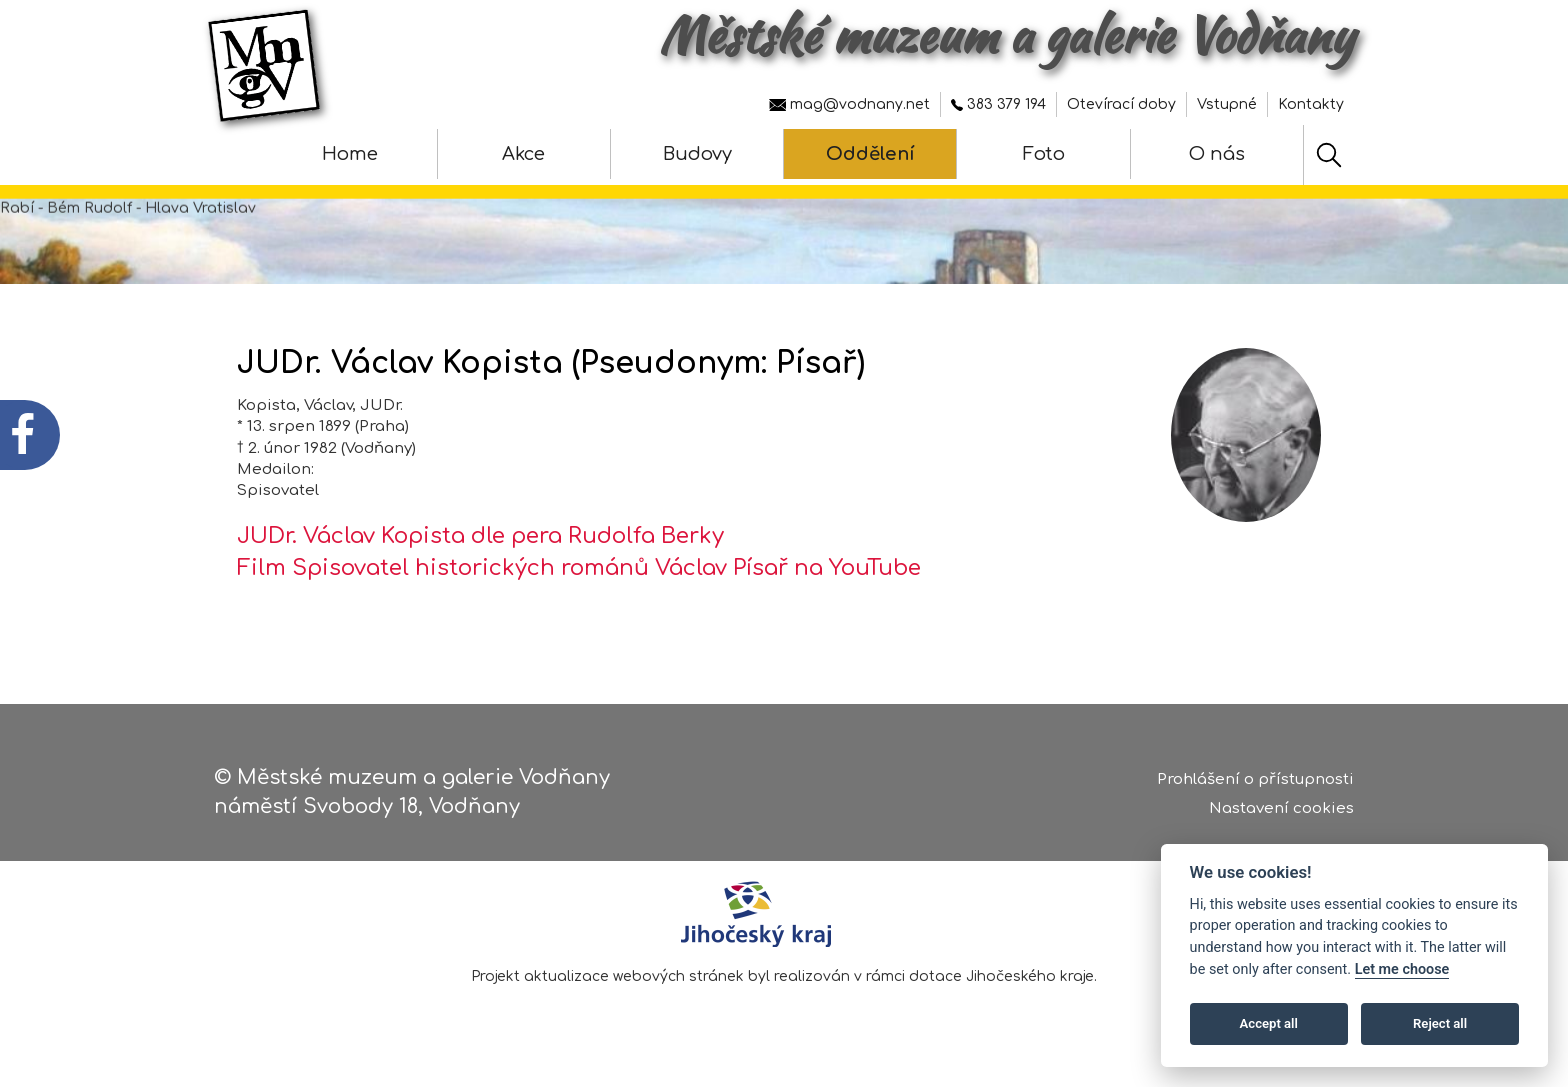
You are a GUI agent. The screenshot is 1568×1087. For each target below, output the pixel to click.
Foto (1044, 154)
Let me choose (1402, 969)
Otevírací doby (1121, 104)
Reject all (1440, 1023)
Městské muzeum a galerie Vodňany (1006, 35)
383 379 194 (998, 104)
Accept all (1269, 1023)
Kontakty (1311, 104)
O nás (1217, 154)
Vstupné (1227, 104)
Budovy (697, 154)
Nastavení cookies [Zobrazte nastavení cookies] (1281, 809)
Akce (523, 154)
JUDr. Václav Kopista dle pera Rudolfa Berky (480, 536)
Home (350, 154)
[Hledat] (1329, 155)
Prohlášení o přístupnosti (1255, 780)
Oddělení (870, 154)
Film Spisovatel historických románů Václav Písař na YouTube (579, 568)
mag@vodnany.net (849, 104)
